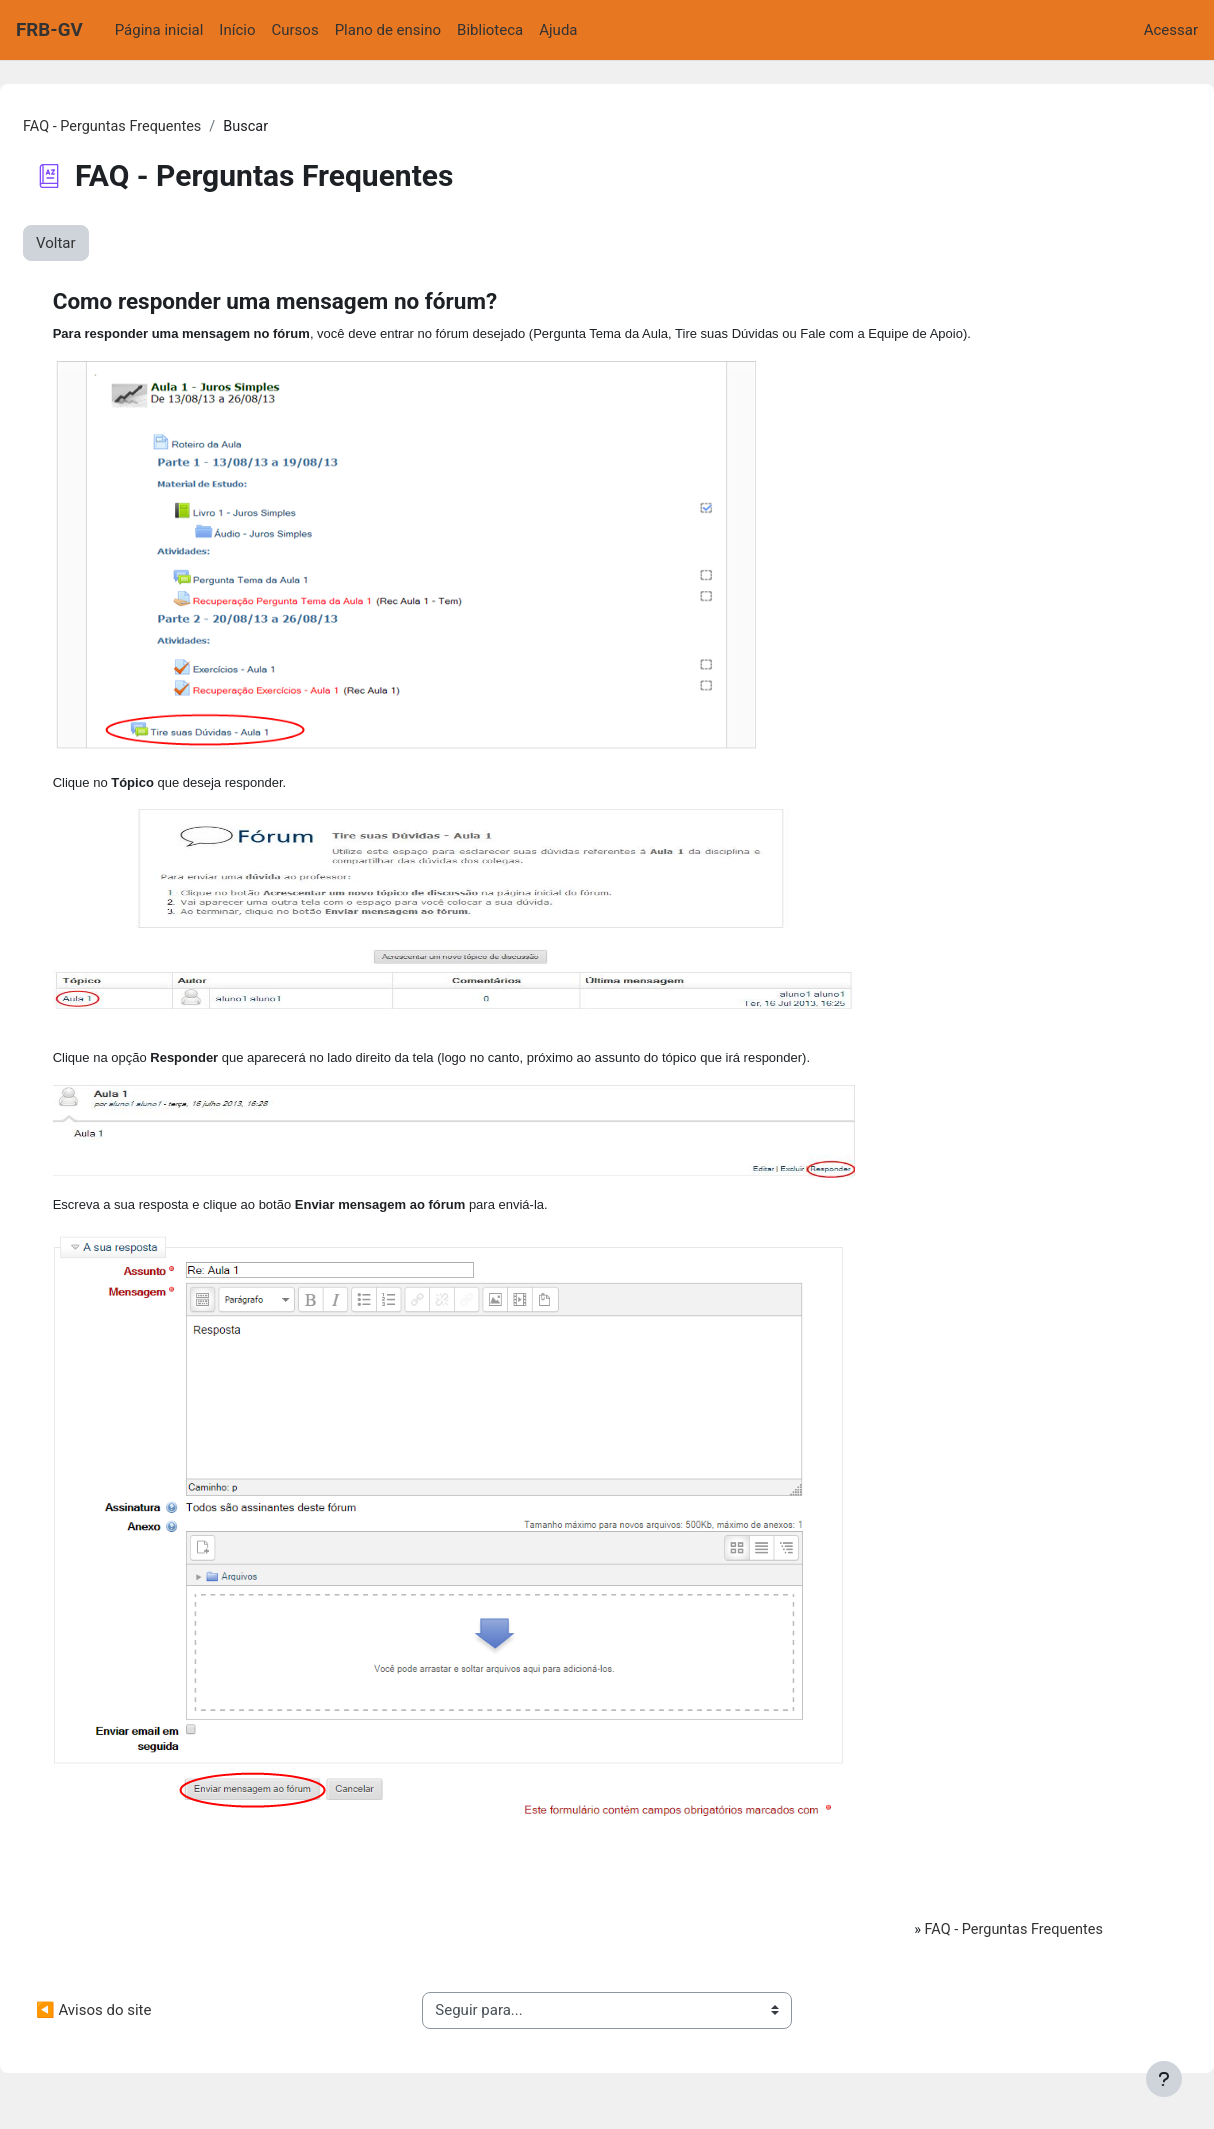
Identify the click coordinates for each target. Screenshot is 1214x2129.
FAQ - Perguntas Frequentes (163, 127)
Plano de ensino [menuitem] (388, 30)
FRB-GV (49, 30)
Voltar (104, 244)
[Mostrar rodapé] (1164, 2079)
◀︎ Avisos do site (141, 2019)
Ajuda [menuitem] (558, 30)
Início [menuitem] (237, 30)
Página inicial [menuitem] (159, 30)
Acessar (1171, 30)
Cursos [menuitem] (295, 30)
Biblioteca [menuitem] (490, 30)
